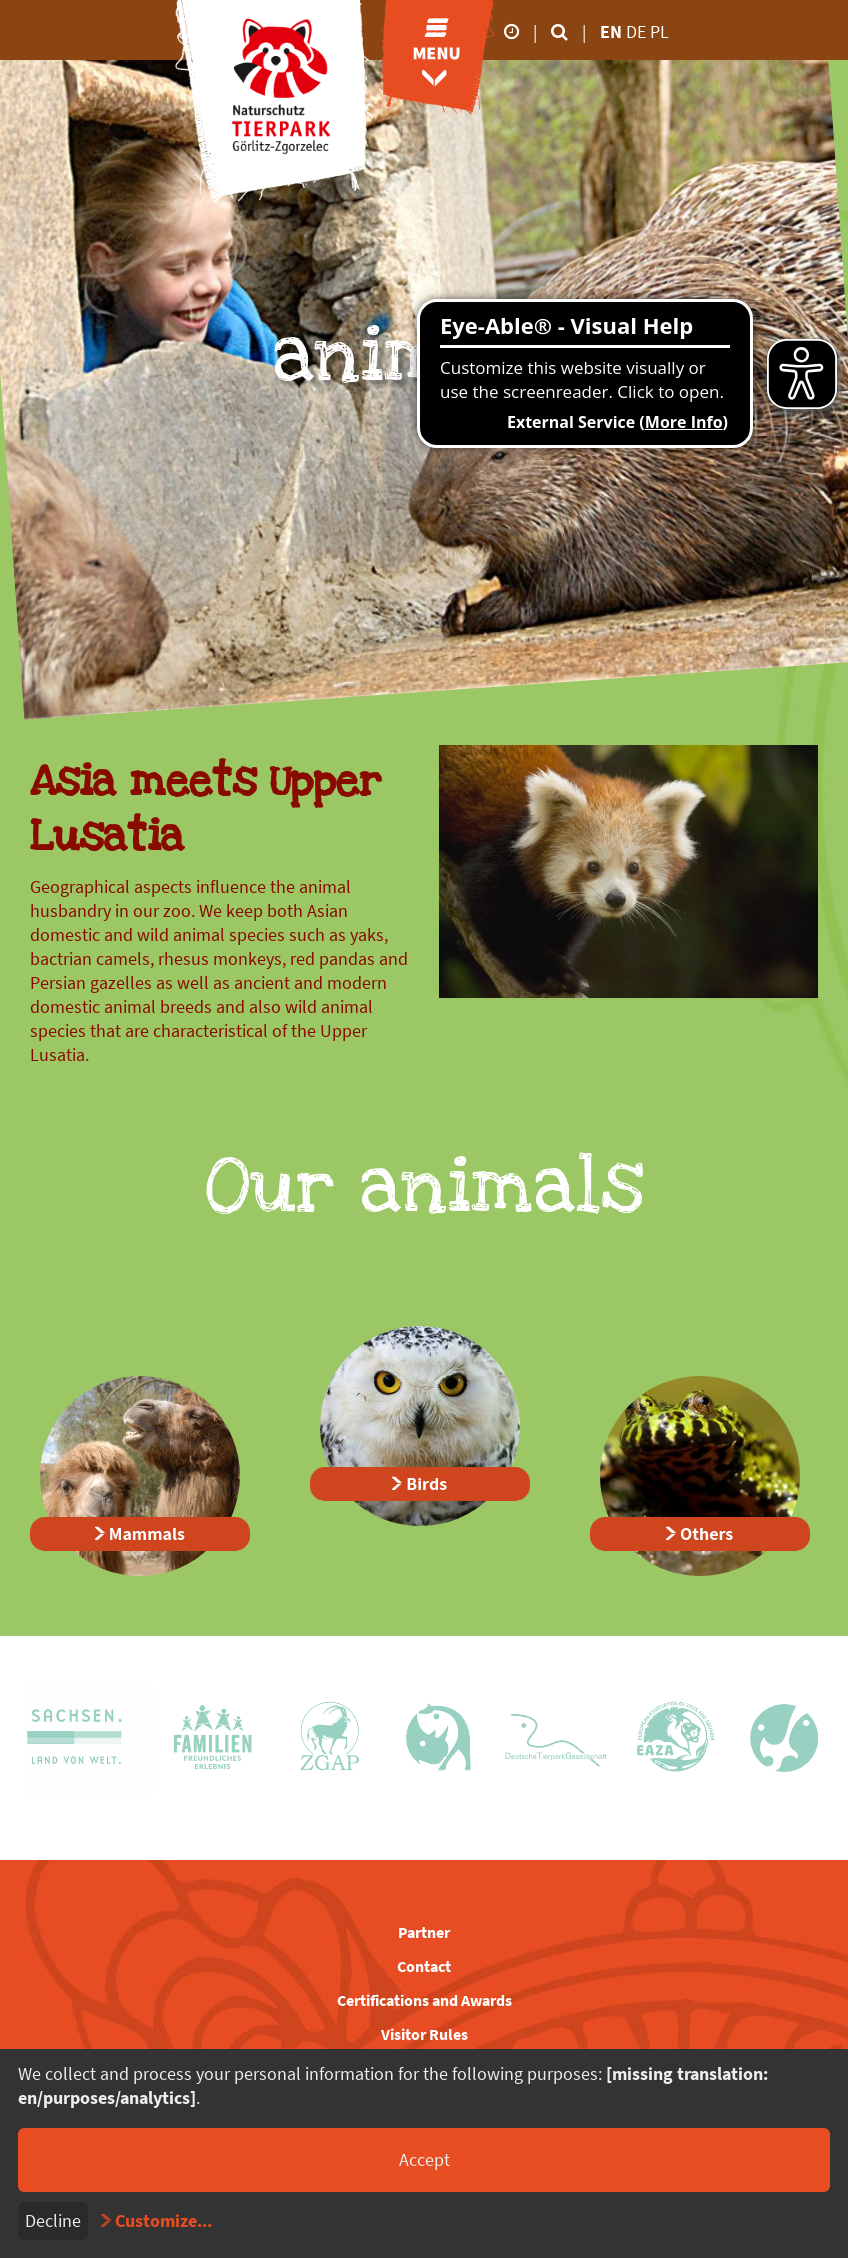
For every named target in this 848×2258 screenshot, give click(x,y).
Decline (53, 2220)
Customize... (163, 2220)
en (611, 31)
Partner (424, 1932)
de (638, 31)
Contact (424, 1966)
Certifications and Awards (424, 2000)
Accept (424, 2159)
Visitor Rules (424, 2034)
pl (659, 31)
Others (706, 1533)
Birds (426, 1483)
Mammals (147, 1533)
